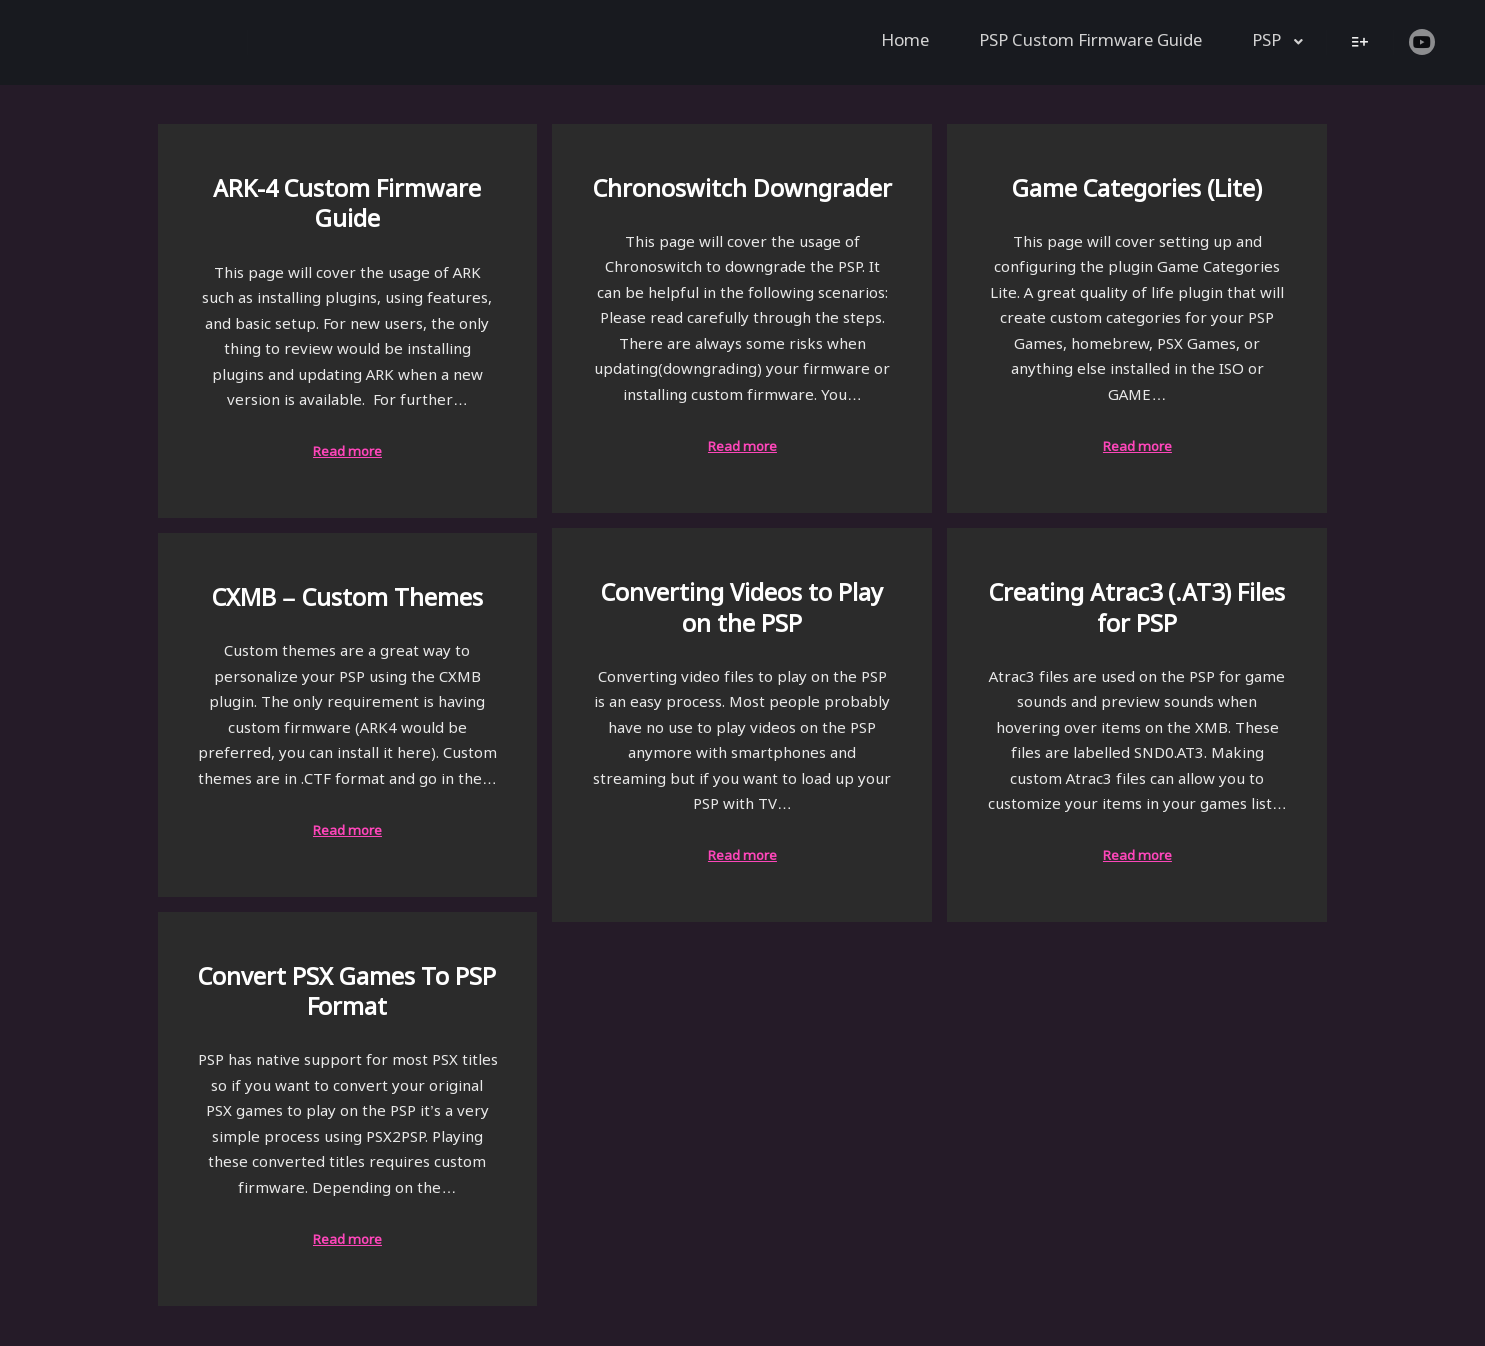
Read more (347, 452)
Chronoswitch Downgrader (742, 190)
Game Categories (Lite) (1137, 190)
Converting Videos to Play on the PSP (742, 610)
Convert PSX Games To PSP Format (347, 994)
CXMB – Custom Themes (347, 599)
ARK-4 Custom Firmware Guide (347, 206)
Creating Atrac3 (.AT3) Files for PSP (1137, 610)
